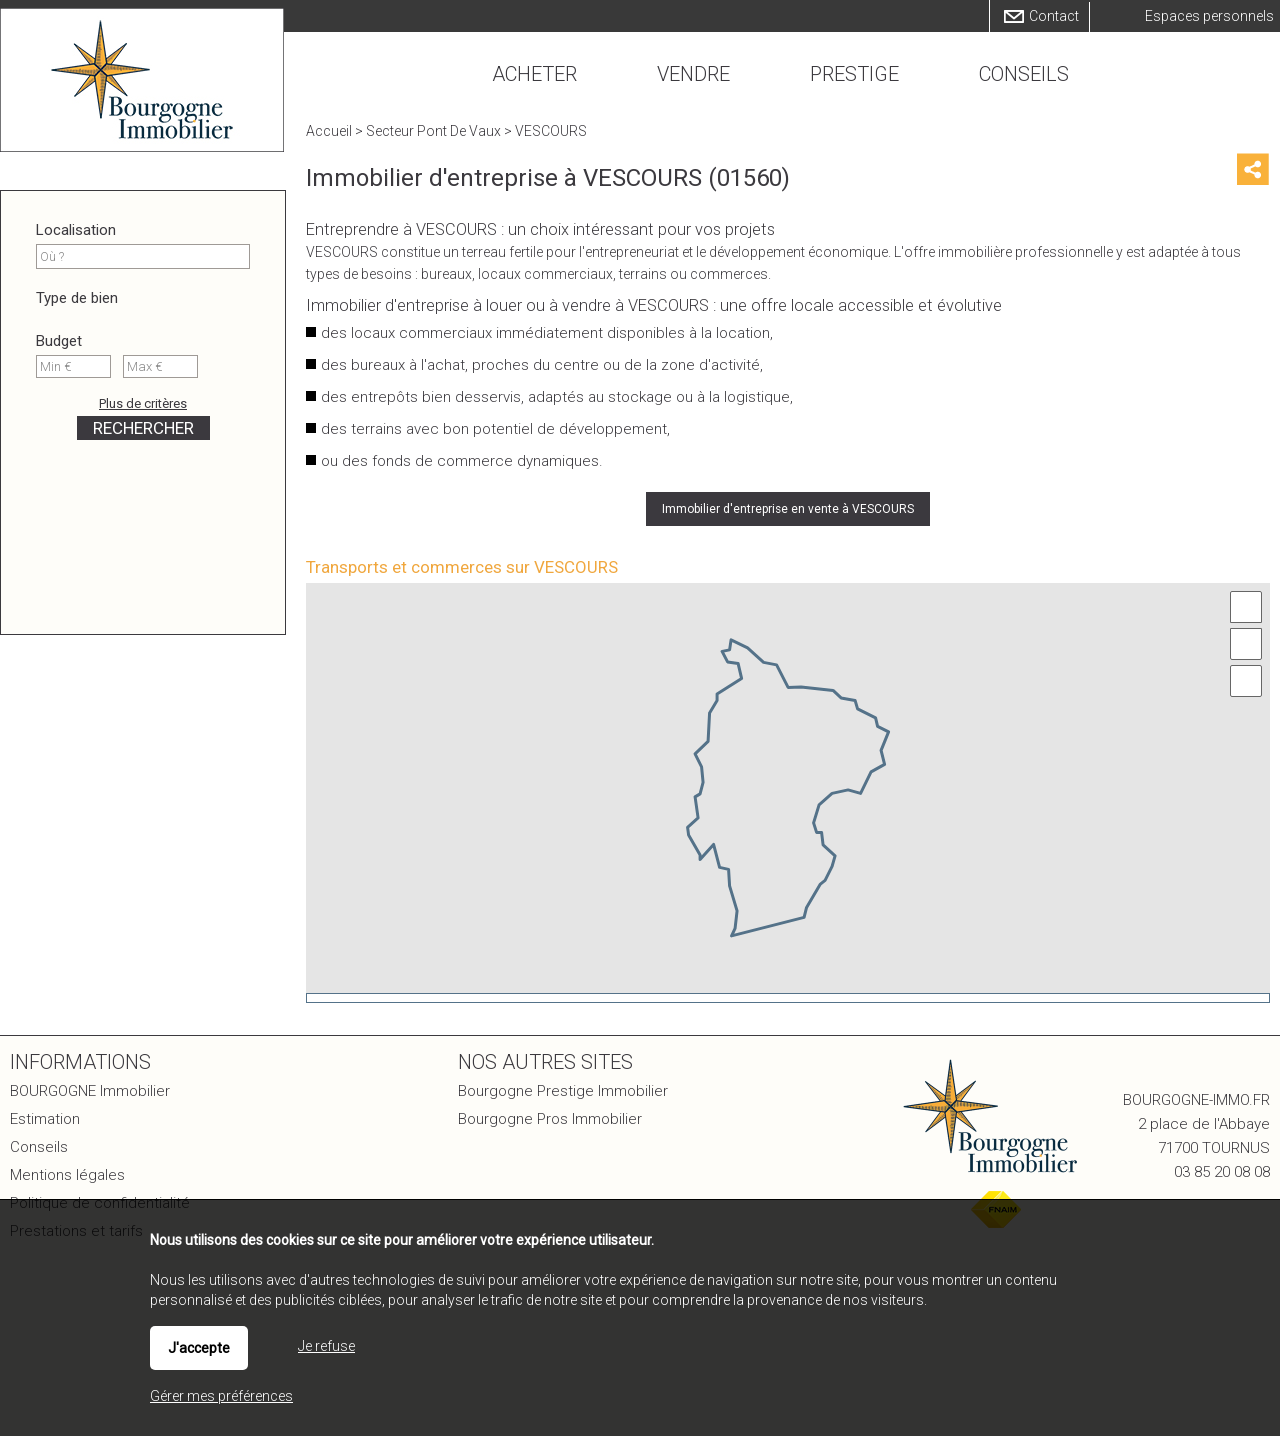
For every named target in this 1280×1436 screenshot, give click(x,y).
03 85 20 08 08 (1222, 1172)
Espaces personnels (1209, 16)
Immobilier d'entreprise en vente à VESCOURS (788, 509)
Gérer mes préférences (221, 1396)
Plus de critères (143, 403)
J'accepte (199, 1348)
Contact (1054, 16)
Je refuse (326, 1346)
